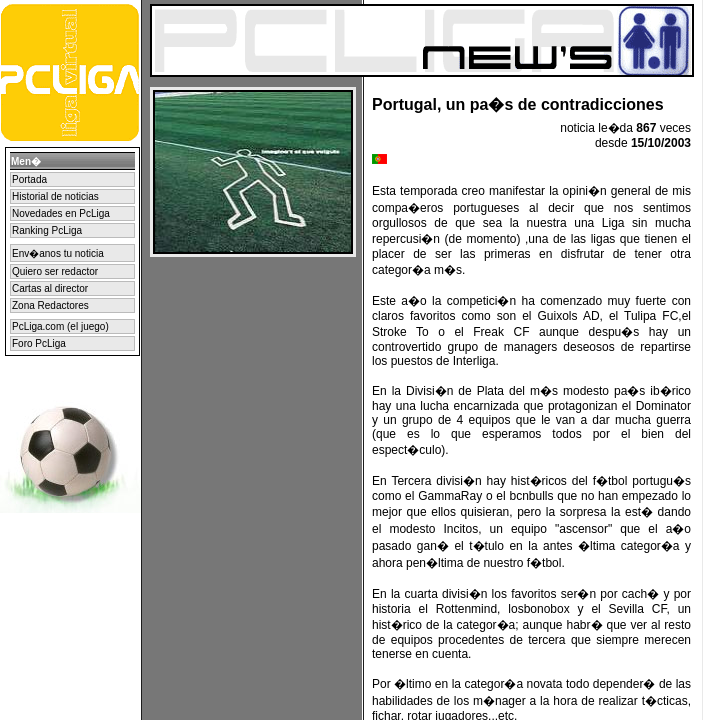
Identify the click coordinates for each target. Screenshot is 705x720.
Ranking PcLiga (47, 230)
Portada (29, 179)
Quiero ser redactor (55, 271)
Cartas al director (50, 288)
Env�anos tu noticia (58, 253)
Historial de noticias (55, 196)
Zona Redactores (50, 305)
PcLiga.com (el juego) (60, 326)
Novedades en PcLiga (61, 213)
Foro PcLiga (39, 343)
